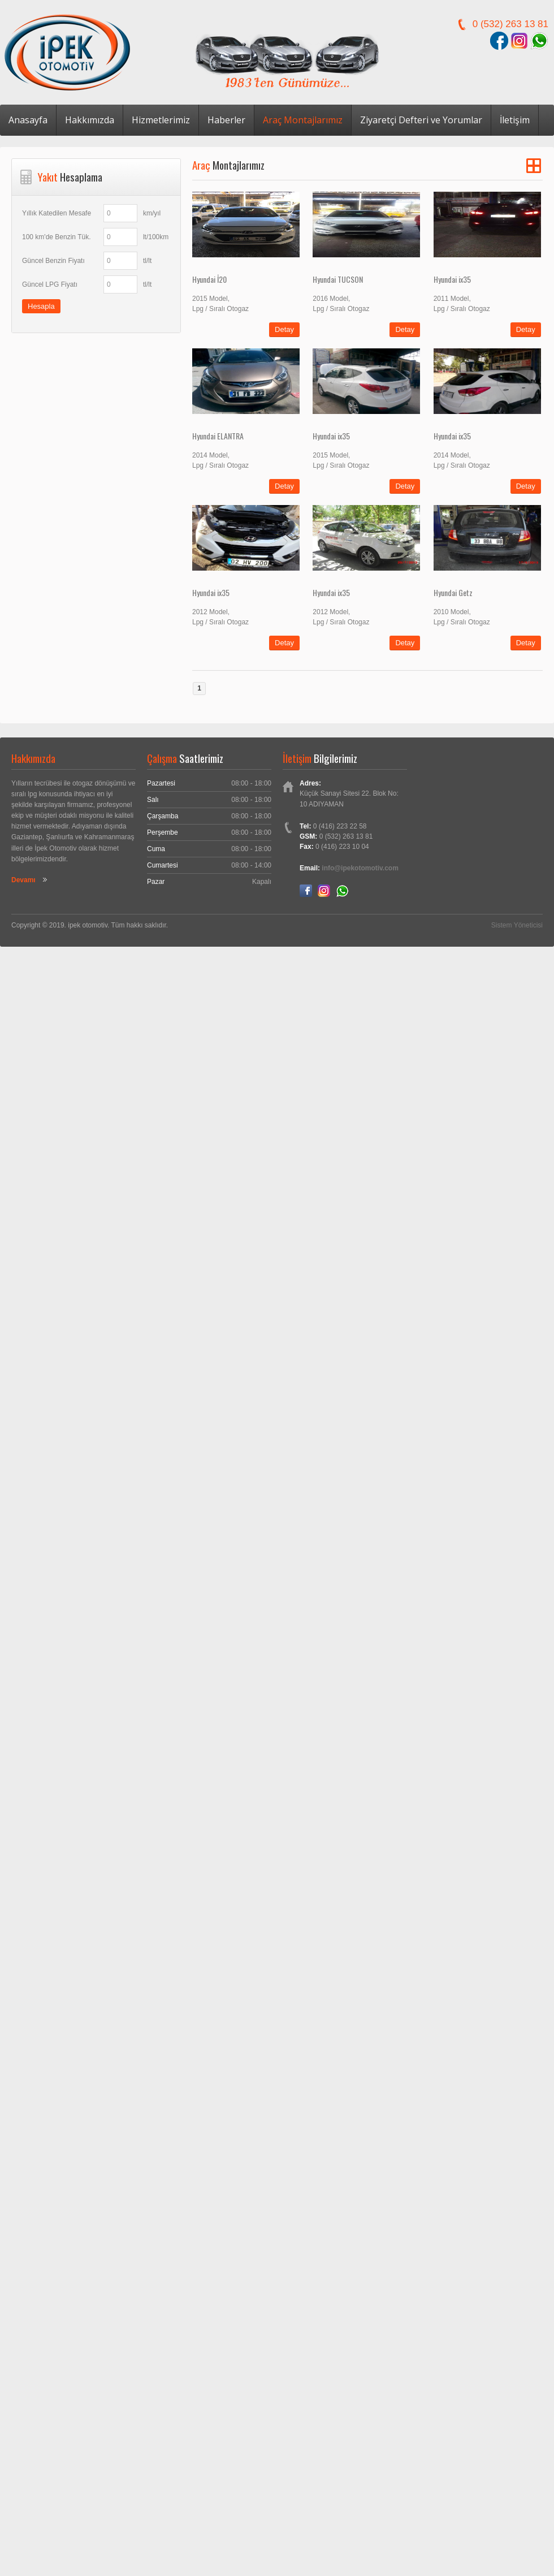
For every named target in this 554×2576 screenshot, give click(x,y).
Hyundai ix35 (452, 279)
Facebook (306, 890)
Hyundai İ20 (209, 279)
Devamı (23, 880)
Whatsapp (342, 890)
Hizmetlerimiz (161, 120)
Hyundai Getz (453, 592)
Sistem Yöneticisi (517, 925)
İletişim (515, 120)
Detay (284, 329)
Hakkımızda (89, 120)
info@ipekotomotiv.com (360, 868)
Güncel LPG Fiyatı (49, 284)
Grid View (533, 165)
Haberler (226, 120)
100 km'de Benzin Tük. (56, 237)
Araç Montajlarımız (303, 120)
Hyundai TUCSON (338, 279)
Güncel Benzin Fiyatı (53, 261)
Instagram (324, 890)
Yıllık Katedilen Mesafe (56, 213)
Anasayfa (27, 120)
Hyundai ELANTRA (218, 436)
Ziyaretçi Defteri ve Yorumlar (421, 120)
